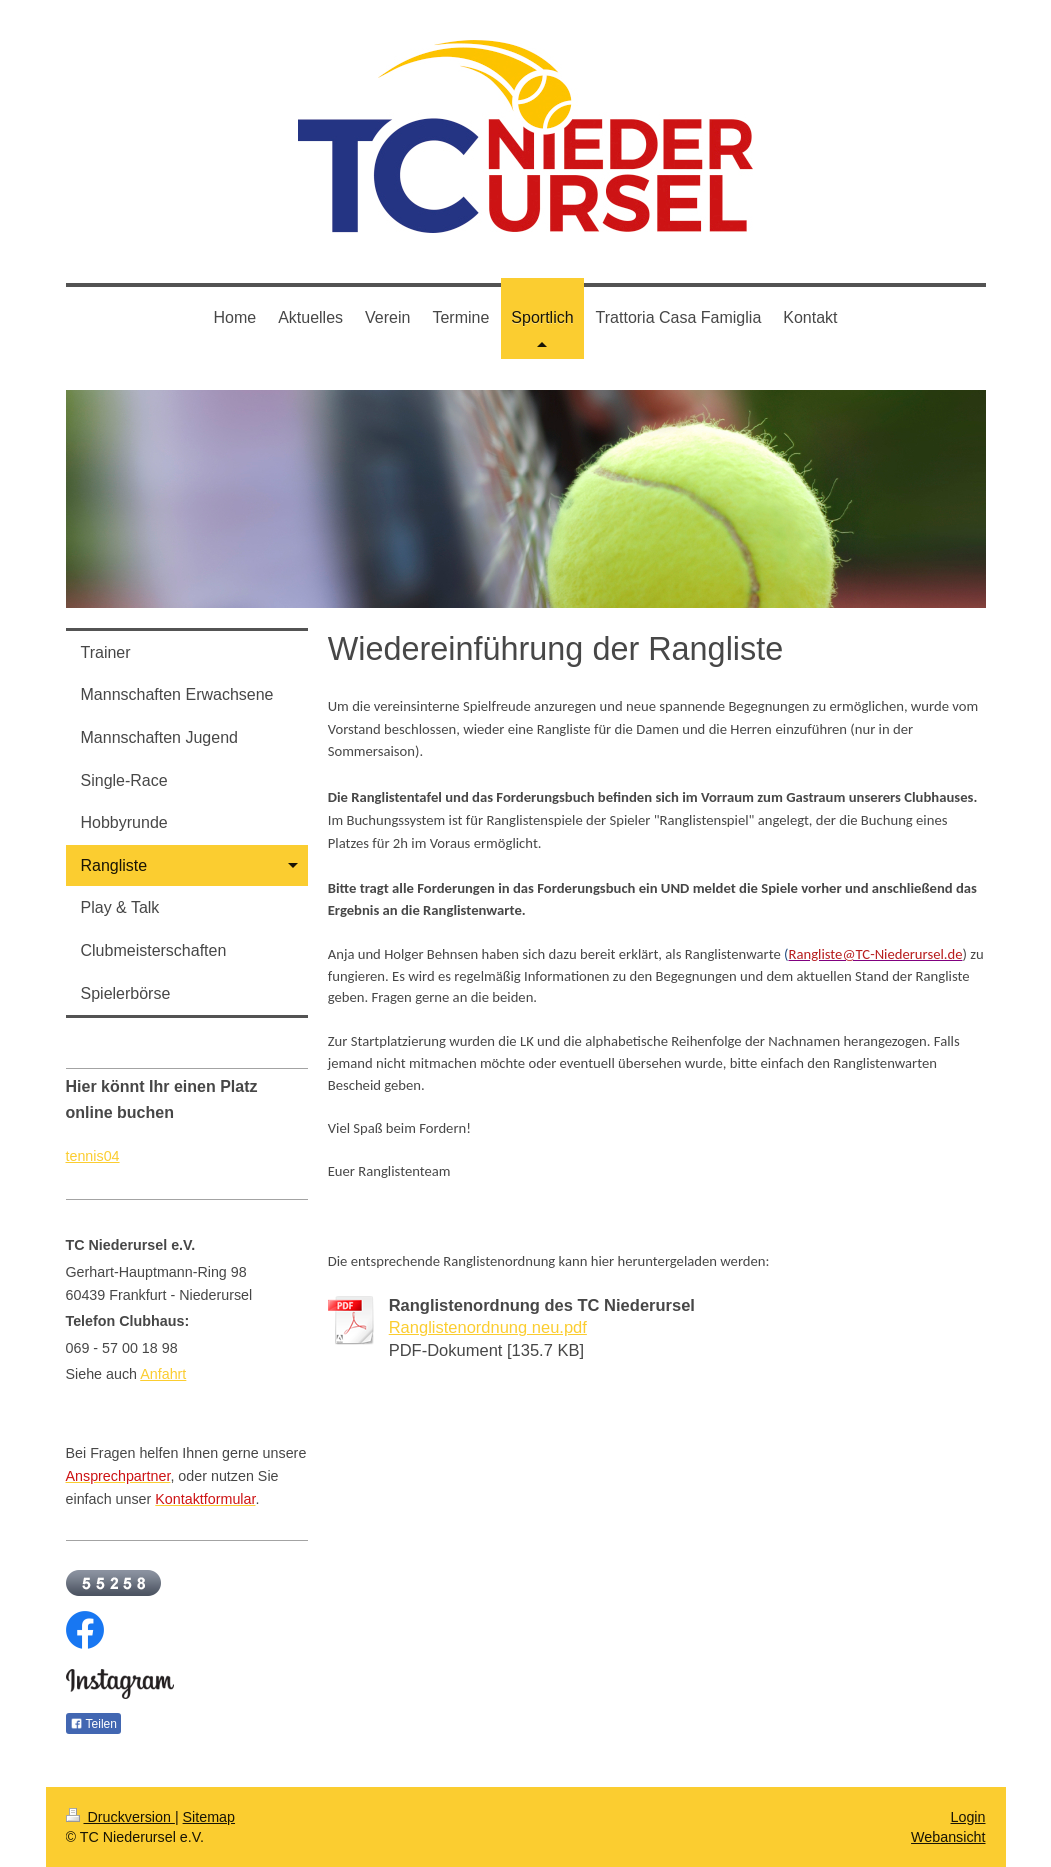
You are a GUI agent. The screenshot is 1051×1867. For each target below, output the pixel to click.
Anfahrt (163, 1374)
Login (968, 1817)
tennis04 (93, 1156)
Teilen (93, 1724)
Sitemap (209, 1817)
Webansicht (948, 1837)
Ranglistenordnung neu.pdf (488, 1327)
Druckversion (120, 1817)
